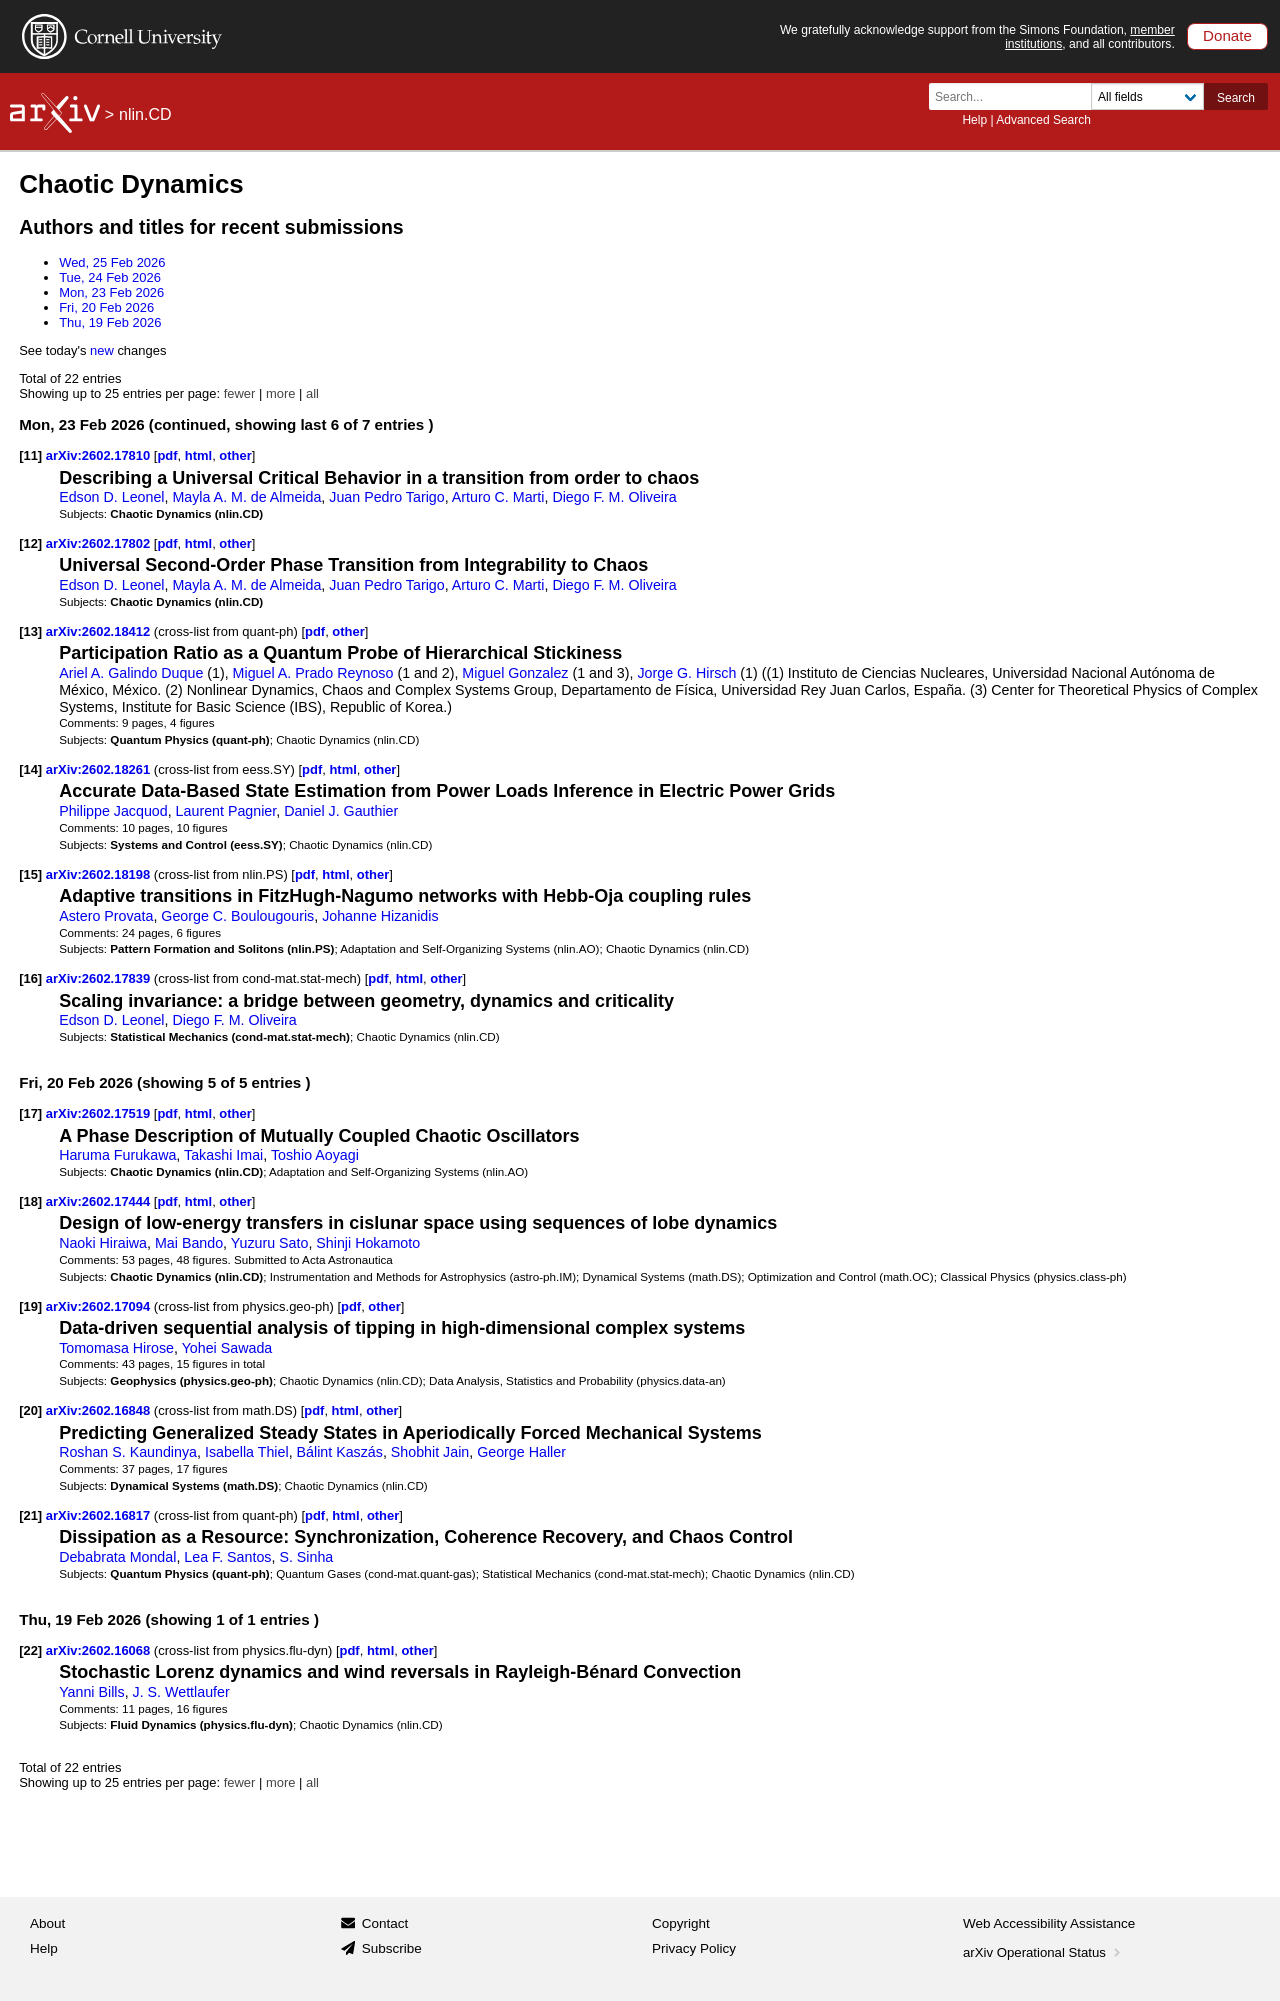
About (47, 1923)
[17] (30, 1113)
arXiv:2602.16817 (100, 1515)
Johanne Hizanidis (380, 916)
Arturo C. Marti (498, 497)
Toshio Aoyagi (315, 1155)
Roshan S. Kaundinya (128, 1452)
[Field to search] (1147, 96)
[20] (30, 1410)
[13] (30, 631)
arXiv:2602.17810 (100, 455)
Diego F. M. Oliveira (614, 497)
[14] (30, 769)
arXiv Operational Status (1043, 1952)
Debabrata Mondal (117, 1557)
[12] (30, 543)
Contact (385, 1923)
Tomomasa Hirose (116, 1348)
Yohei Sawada (227, 1348)
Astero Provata (106, 916)
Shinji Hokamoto (368, 1243)
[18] (30, 1201)
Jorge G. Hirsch (686, 673)
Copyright (681, 1923)
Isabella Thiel (247, 1452)
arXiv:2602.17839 (100, 978)
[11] (30, 455)
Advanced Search (1043, 120)
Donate (1227, 35)
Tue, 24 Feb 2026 (110, 277)
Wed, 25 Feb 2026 (112, 262)
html (198, 455)
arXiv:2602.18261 (100, 769)
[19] (30, 1306)
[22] (30, 1650)
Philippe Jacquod (113, 811)
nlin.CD (145, 114)
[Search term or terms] (1016, 96)
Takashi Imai (223, 1155)
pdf (167, 455)
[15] (30, 874)
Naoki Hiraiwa (103, 1243)
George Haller (521, 1452)
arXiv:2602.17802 (100, 543)
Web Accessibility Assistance (1049, 1923)
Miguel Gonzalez (515, 673)
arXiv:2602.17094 (100, 1306)
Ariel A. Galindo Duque (131, 673)
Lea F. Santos (227, 1557)
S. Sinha (306, 1557)
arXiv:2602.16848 (100, 1410)
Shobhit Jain (430, 1452)
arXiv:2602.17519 (100, 1113)
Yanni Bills (91, 1692)
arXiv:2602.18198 (100, 874)
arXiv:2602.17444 (100, 1201)
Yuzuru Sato (270, 1243)
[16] (30, 978)
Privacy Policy (694, 1948)
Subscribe (392, 1948)
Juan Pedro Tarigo (386, 497)
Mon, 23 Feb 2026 (111, 292)
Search (1236, 98)
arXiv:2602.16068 (100, 1650)
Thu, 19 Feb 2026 (110, 322)
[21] (30, 1515)
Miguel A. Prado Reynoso (313, 673)
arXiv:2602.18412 (100, 631)
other (235, 455)
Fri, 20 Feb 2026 (106, 307)
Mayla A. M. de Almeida (246, 497)
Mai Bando (189, 1243)
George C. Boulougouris (237, 916)
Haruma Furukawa (117, 1155)
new (102, 350)
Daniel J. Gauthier (341, 811)
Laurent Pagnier (226, 811)
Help (974, 120)
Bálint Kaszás (340, 1452)
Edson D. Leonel (111, 497)
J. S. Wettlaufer (181, 1692)
